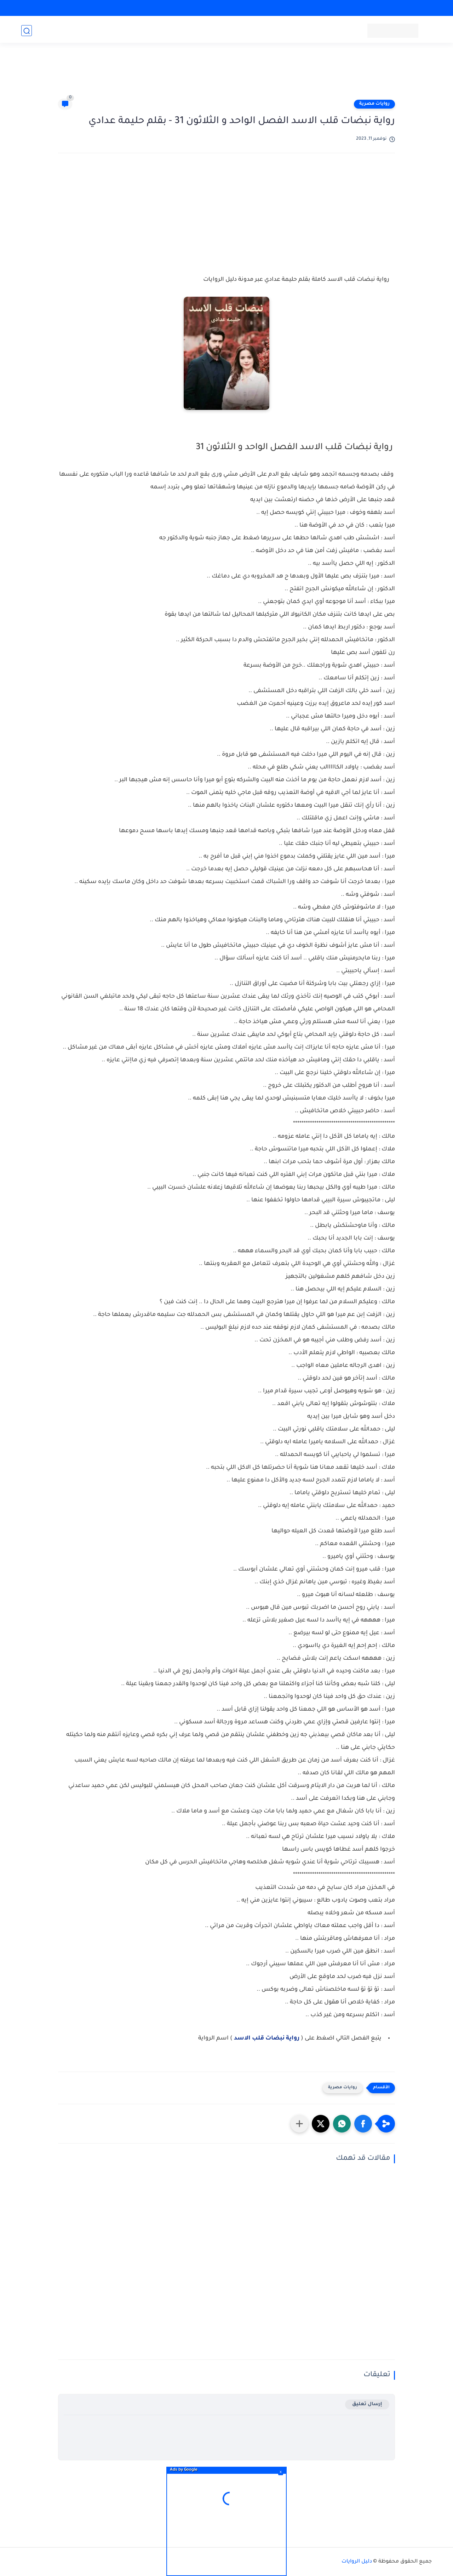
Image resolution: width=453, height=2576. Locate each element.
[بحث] (26, 30)
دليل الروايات (357, 2562)
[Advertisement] (226, 75)
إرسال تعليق (367, 2404)
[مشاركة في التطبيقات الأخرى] (299, 2124)
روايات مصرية (374, 103)
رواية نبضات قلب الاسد (267, 2038)
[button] (363, 2124)
